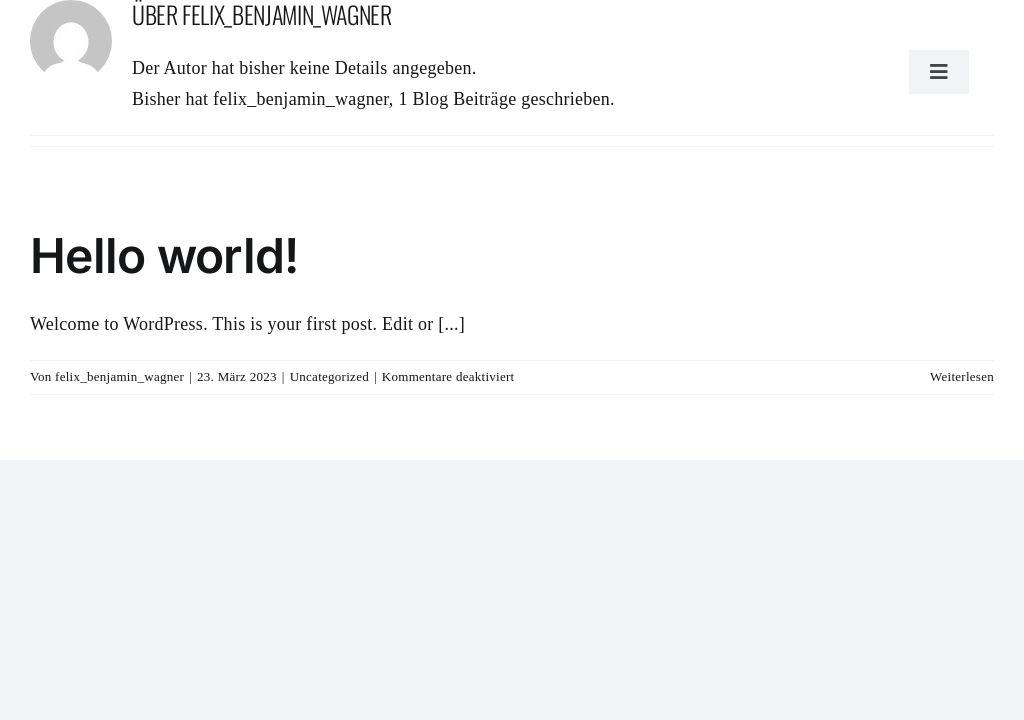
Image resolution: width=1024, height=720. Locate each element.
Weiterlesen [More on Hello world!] (962, 376)
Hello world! (164, 255)
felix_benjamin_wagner (119, 376)
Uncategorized (329, 376)
